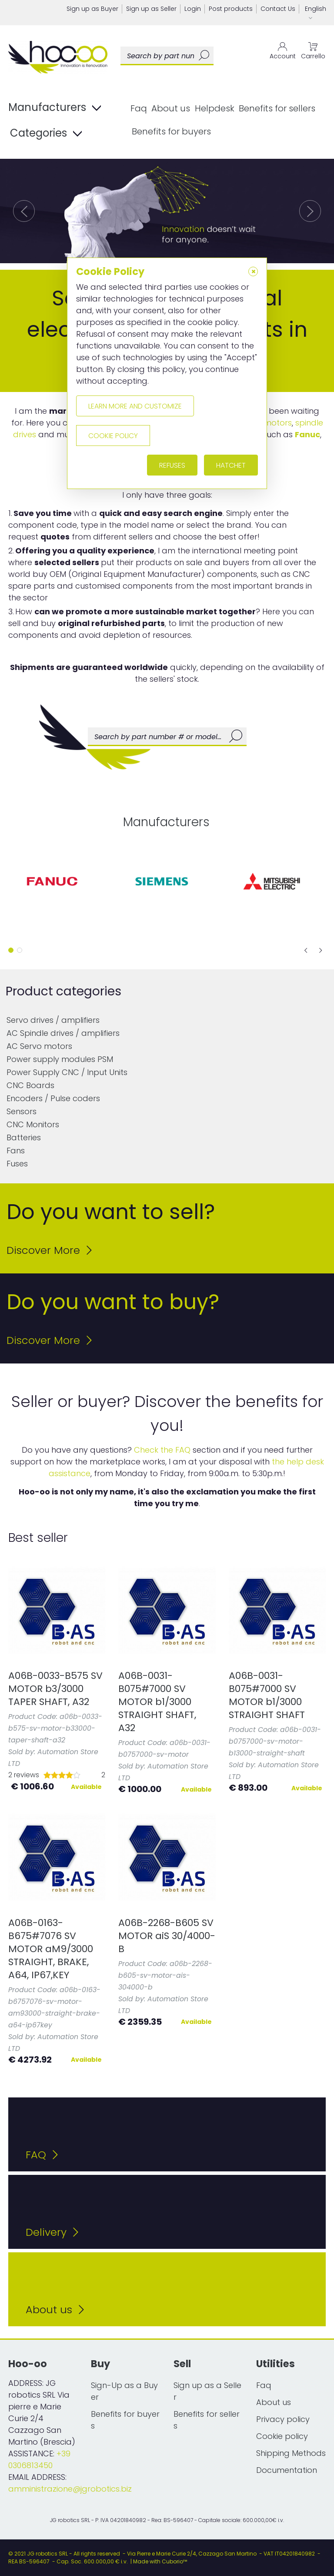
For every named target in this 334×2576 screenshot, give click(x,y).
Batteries (24, 1137)
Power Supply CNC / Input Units (67, 1072)
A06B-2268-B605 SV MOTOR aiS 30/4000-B (166, 1936)
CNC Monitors (33, 1124)
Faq (138, 108)
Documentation (286, 2470)
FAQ (41, 2154)
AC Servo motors (39, 1046)
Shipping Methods (291, 2453)
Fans (16, 1150)
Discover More (49, 1250)
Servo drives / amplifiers (53, 1020)
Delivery (52, 2232)
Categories (46, 133)
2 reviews (23, 1775)
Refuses (172, 465)
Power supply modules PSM (60, 1059)
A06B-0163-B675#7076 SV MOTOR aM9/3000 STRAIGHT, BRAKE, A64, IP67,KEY (50, 1949)
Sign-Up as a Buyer (124, 2391)
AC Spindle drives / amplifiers (63, 1033)
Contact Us (278, 8)
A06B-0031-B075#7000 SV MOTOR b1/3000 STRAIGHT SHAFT (267, 1695)
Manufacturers (54, 108)
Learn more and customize (135, 406)
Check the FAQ (162, 1449)
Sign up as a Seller (207, 2391)
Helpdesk (214, 108)
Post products (231, 8)
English (315, 13)
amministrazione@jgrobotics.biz (70, 2488)
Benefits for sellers (277, 108)
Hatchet (231, 465)
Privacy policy (283, 2419)
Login (192, 8)
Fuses (17, 1163)
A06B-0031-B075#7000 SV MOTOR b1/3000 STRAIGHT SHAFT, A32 (157, 1702)
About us (170, 108)
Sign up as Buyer (92, 8)
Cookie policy (282, 2436)
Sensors (22, 1111)
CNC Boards (30, 1085)
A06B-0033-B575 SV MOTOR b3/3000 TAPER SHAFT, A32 (55, 1688)
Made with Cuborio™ (160, 2561)
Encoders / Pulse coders (53, 1098)
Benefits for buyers (171, 131)
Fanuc (307, 434)
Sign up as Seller (151, 8)
